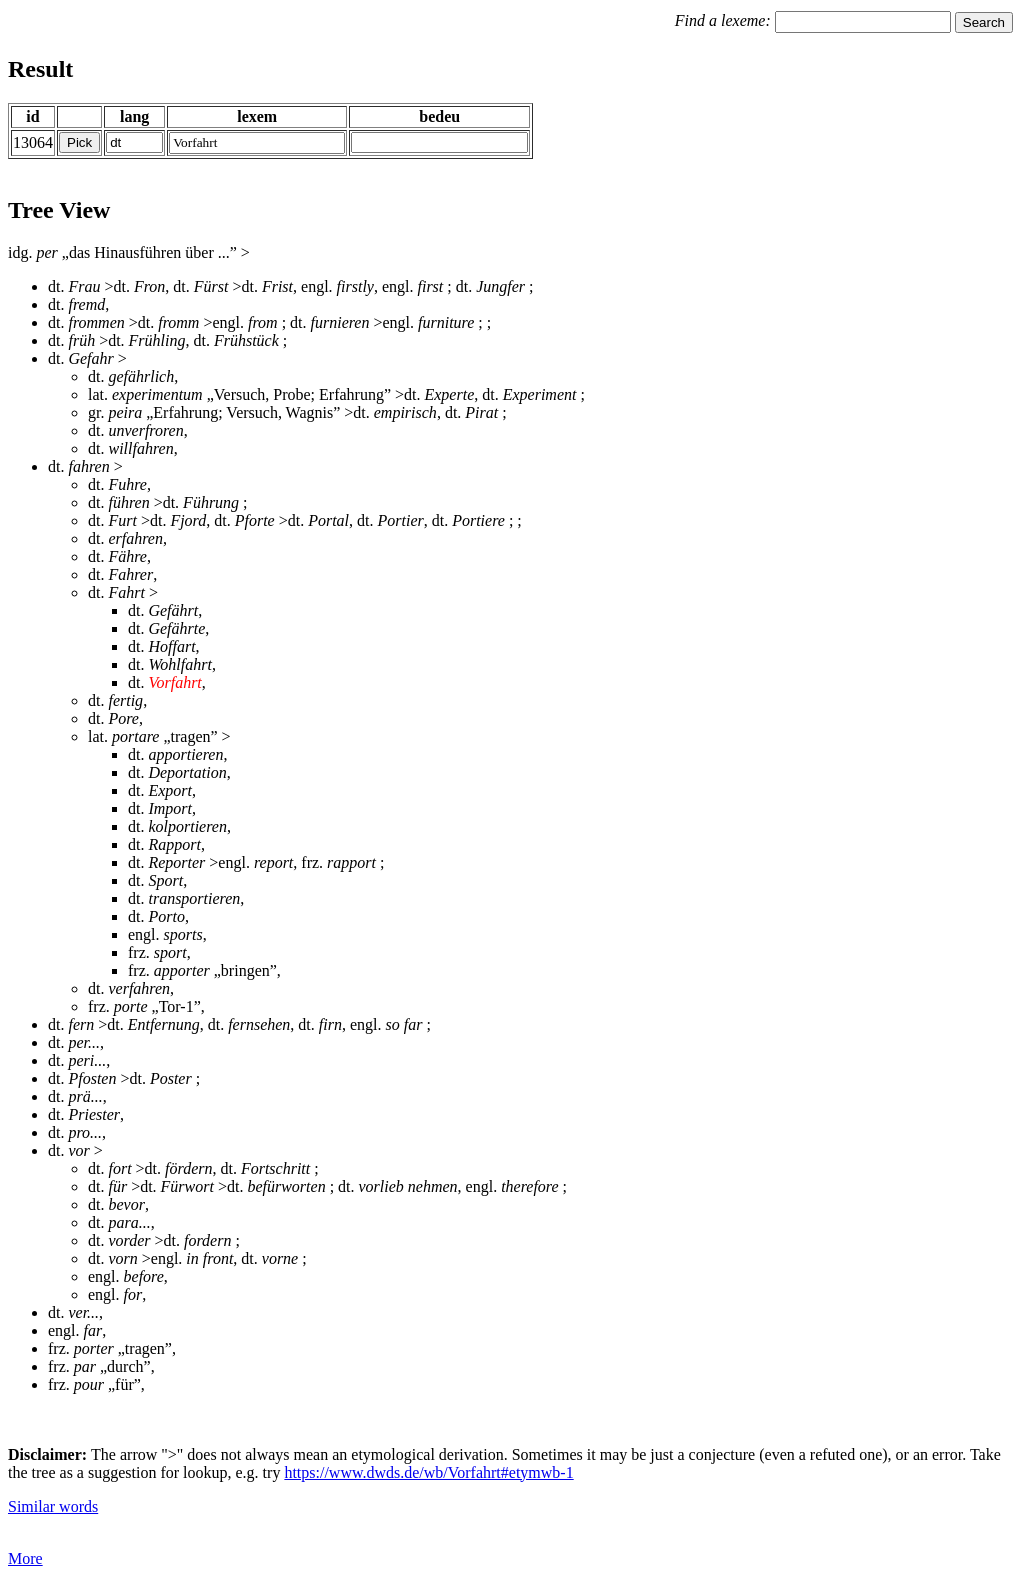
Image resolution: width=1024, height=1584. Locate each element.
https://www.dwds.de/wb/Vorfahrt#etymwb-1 (428, 1472)
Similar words (53, 1506)
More (25, 1558)
